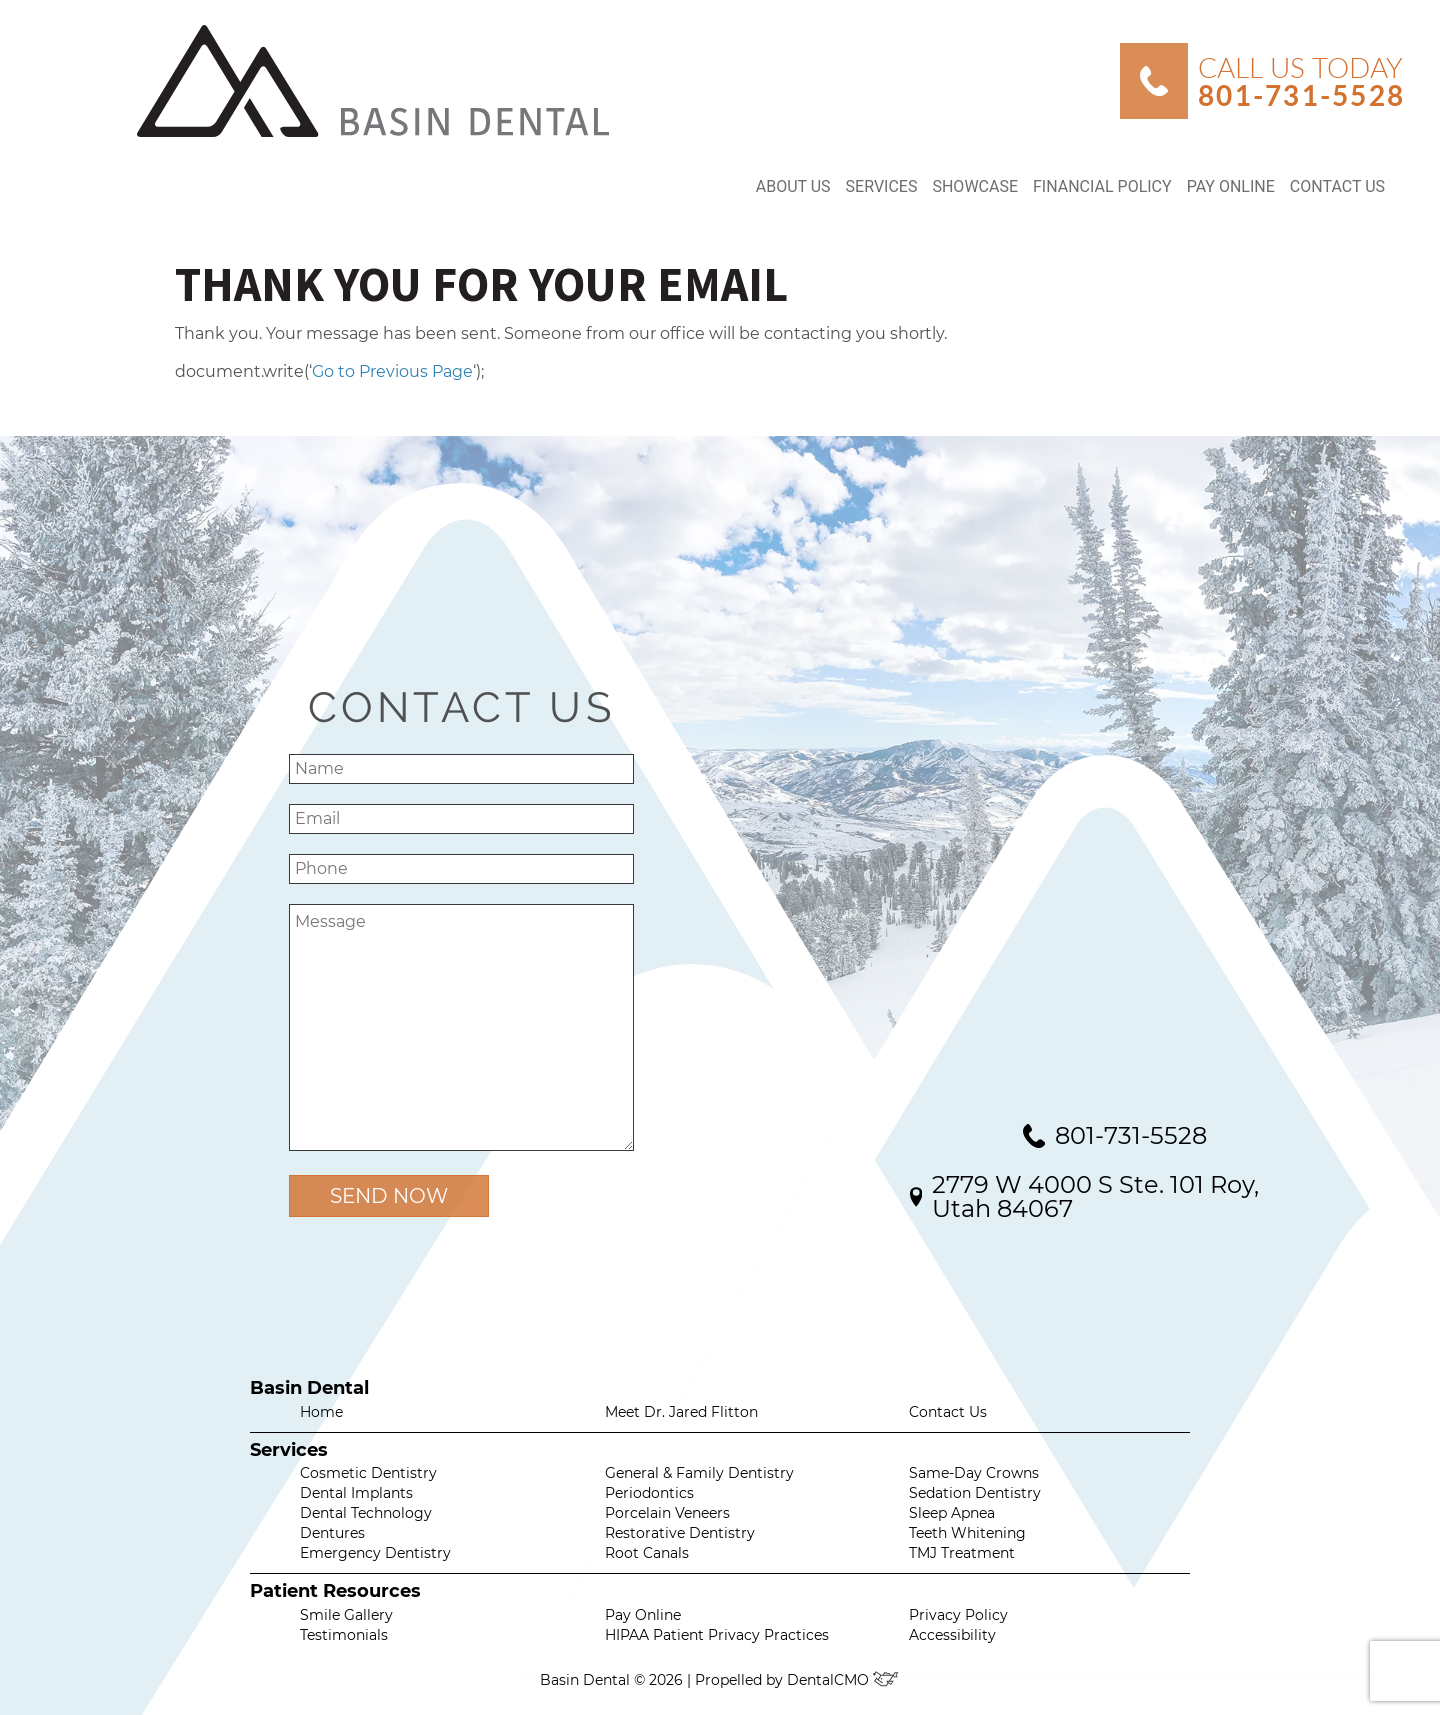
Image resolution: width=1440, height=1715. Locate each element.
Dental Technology (366, 1513)
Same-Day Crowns (974, 1473)
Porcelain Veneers (667, 1513)
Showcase (975, 186)
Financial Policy (1102, 186)
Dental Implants (356, 1493)
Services (882, 186)
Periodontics (649, 1493)
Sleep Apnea (952, 1513)
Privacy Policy (958, 1615)
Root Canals (647, 1553)
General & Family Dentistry (699, 1473)
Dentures (332, 1533)
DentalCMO (843, 1680)
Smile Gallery (346, 1615)
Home (321, 1412)
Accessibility (952, 1635)
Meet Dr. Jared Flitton (681, 1412)
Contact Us (1337, 186)
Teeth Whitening (967, 1533)
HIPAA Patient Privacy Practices (717, 1635)
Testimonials (344, 1635)
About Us (793, 186)
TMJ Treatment (962, 1553)
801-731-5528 (1131, 1136)
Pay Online (1231, 186)
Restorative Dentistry (680, 1533)
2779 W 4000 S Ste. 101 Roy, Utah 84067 (1095, 1196)
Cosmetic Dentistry (368, 1473)
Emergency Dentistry (375, 1553)
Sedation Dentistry (975, 1493)
